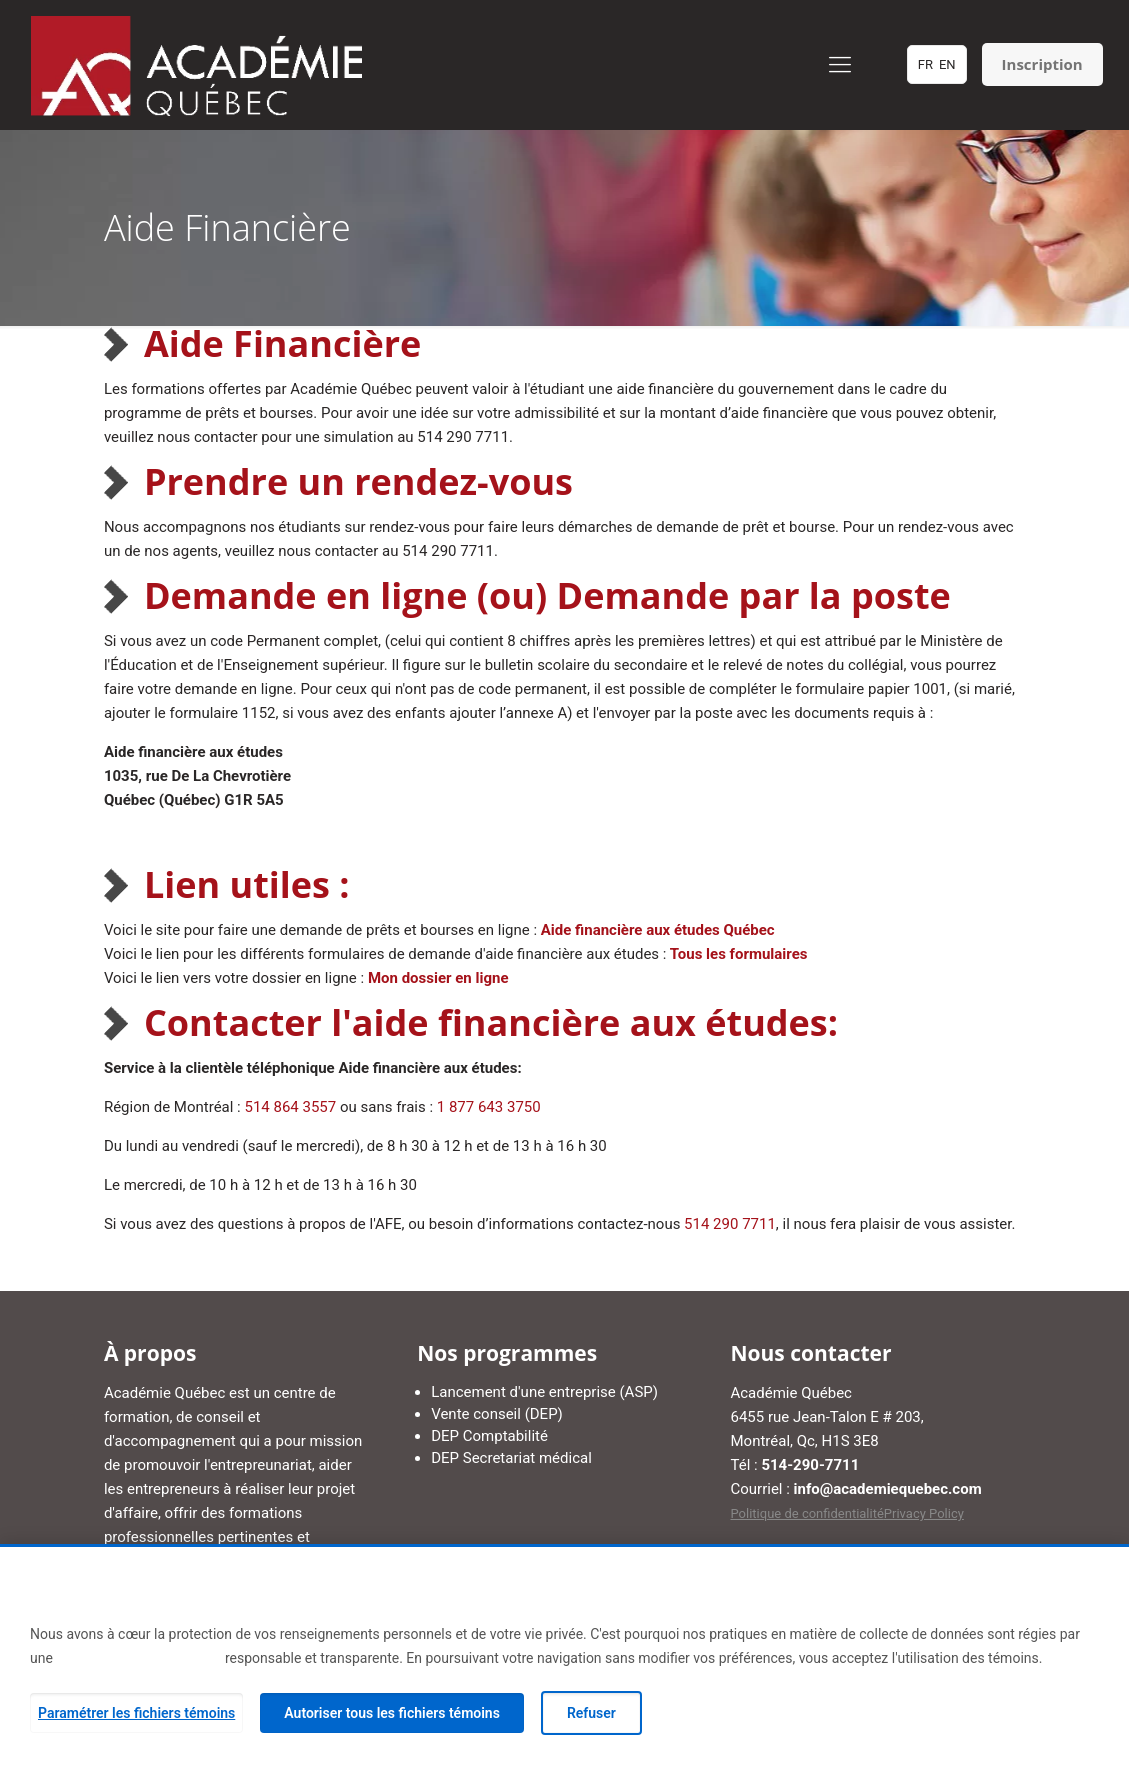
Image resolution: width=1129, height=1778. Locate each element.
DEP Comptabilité (489, 1436)
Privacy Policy (924, 1513)
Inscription (1042, 64)
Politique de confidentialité (806, 1513)
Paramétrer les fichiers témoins (136, 1713)
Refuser (591, 1713)
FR (925, 64)
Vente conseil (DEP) (497, 1414)
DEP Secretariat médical (511, 1458)
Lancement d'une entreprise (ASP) (544, 1392)
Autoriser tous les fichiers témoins (392, 1713)
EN (947, 64)
